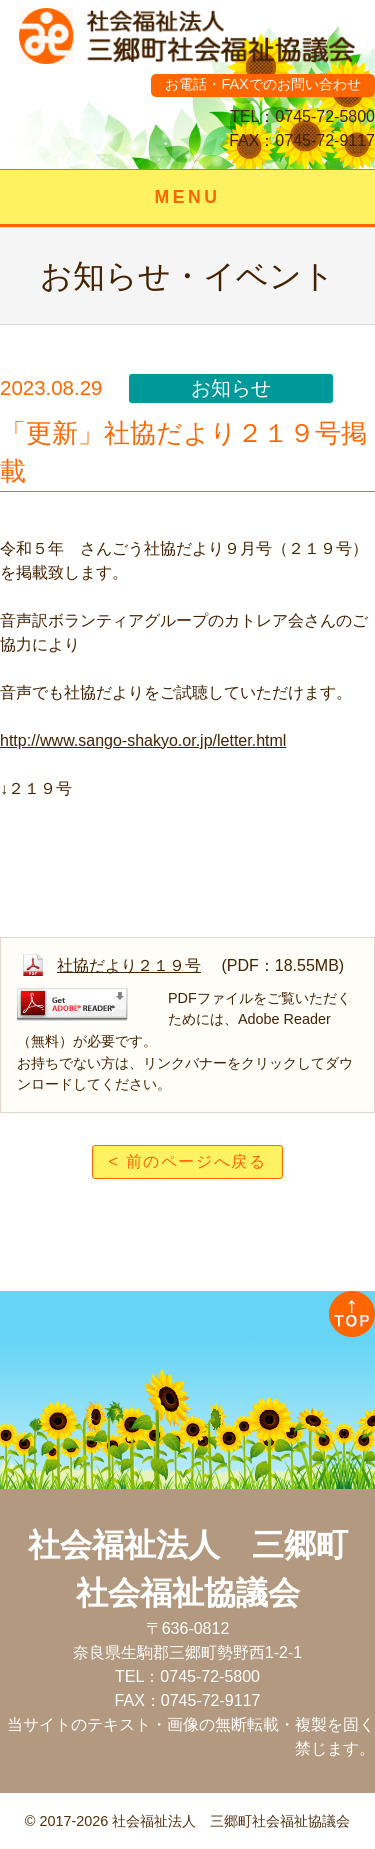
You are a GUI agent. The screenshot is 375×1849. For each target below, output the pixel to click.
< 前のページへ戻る (188, 1161)
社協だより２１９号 (129, 965)
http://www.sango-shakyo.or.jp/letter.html (143, 740)
